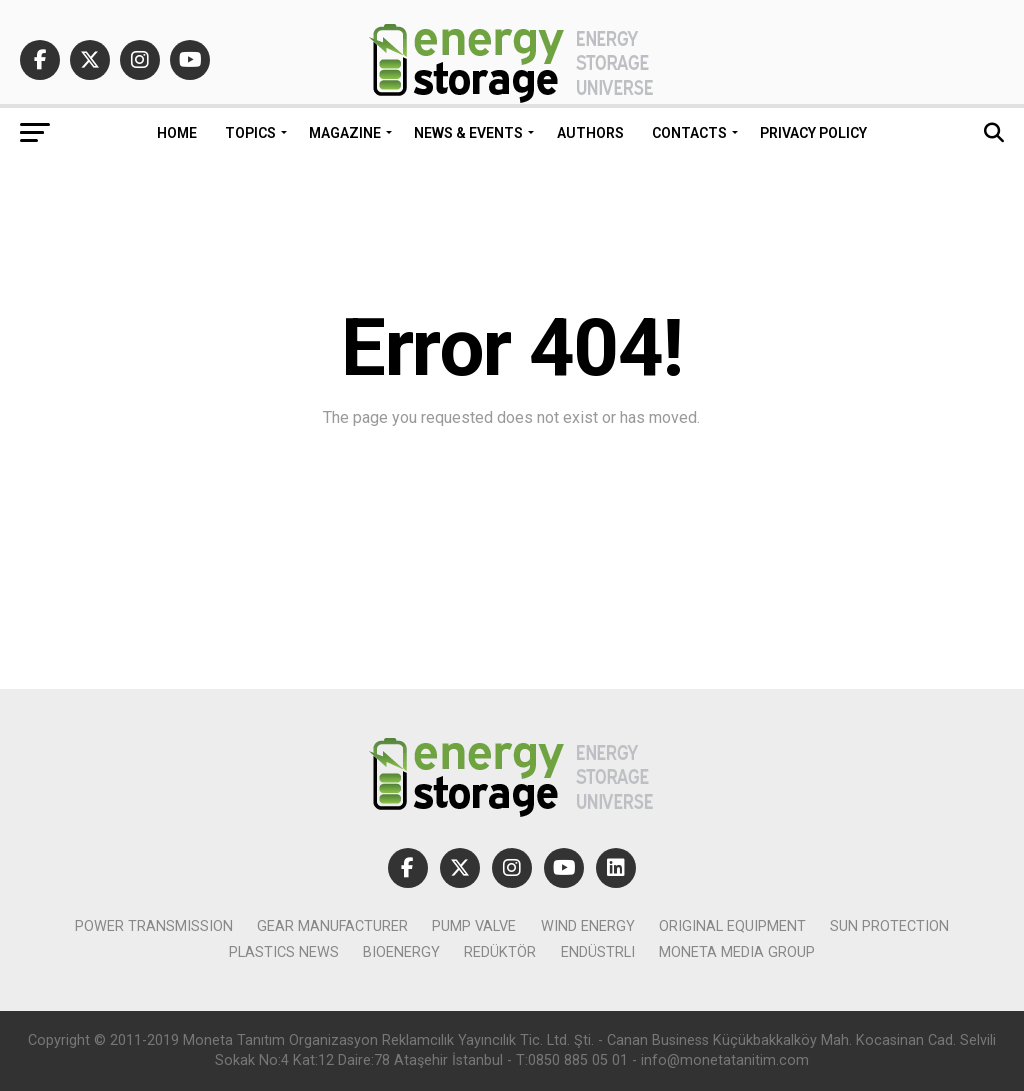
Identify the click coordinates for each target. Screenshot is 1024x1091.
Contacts (689, 133)
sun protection (889, 926)
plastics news (284, 952)
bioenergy (401, 952)
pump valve (474, 926)
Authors (590, 133)
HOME (177, 133)
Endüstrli (598, 952)
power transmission (154, 926)
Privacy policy (813, 133)
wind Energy (588, 926)
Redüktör (500, 952)
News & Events (468, 133)
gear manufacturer (332, 926)
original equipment (732, 926)
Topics (250, 133)
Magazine (345, 133)
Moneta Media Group (737, 952)
